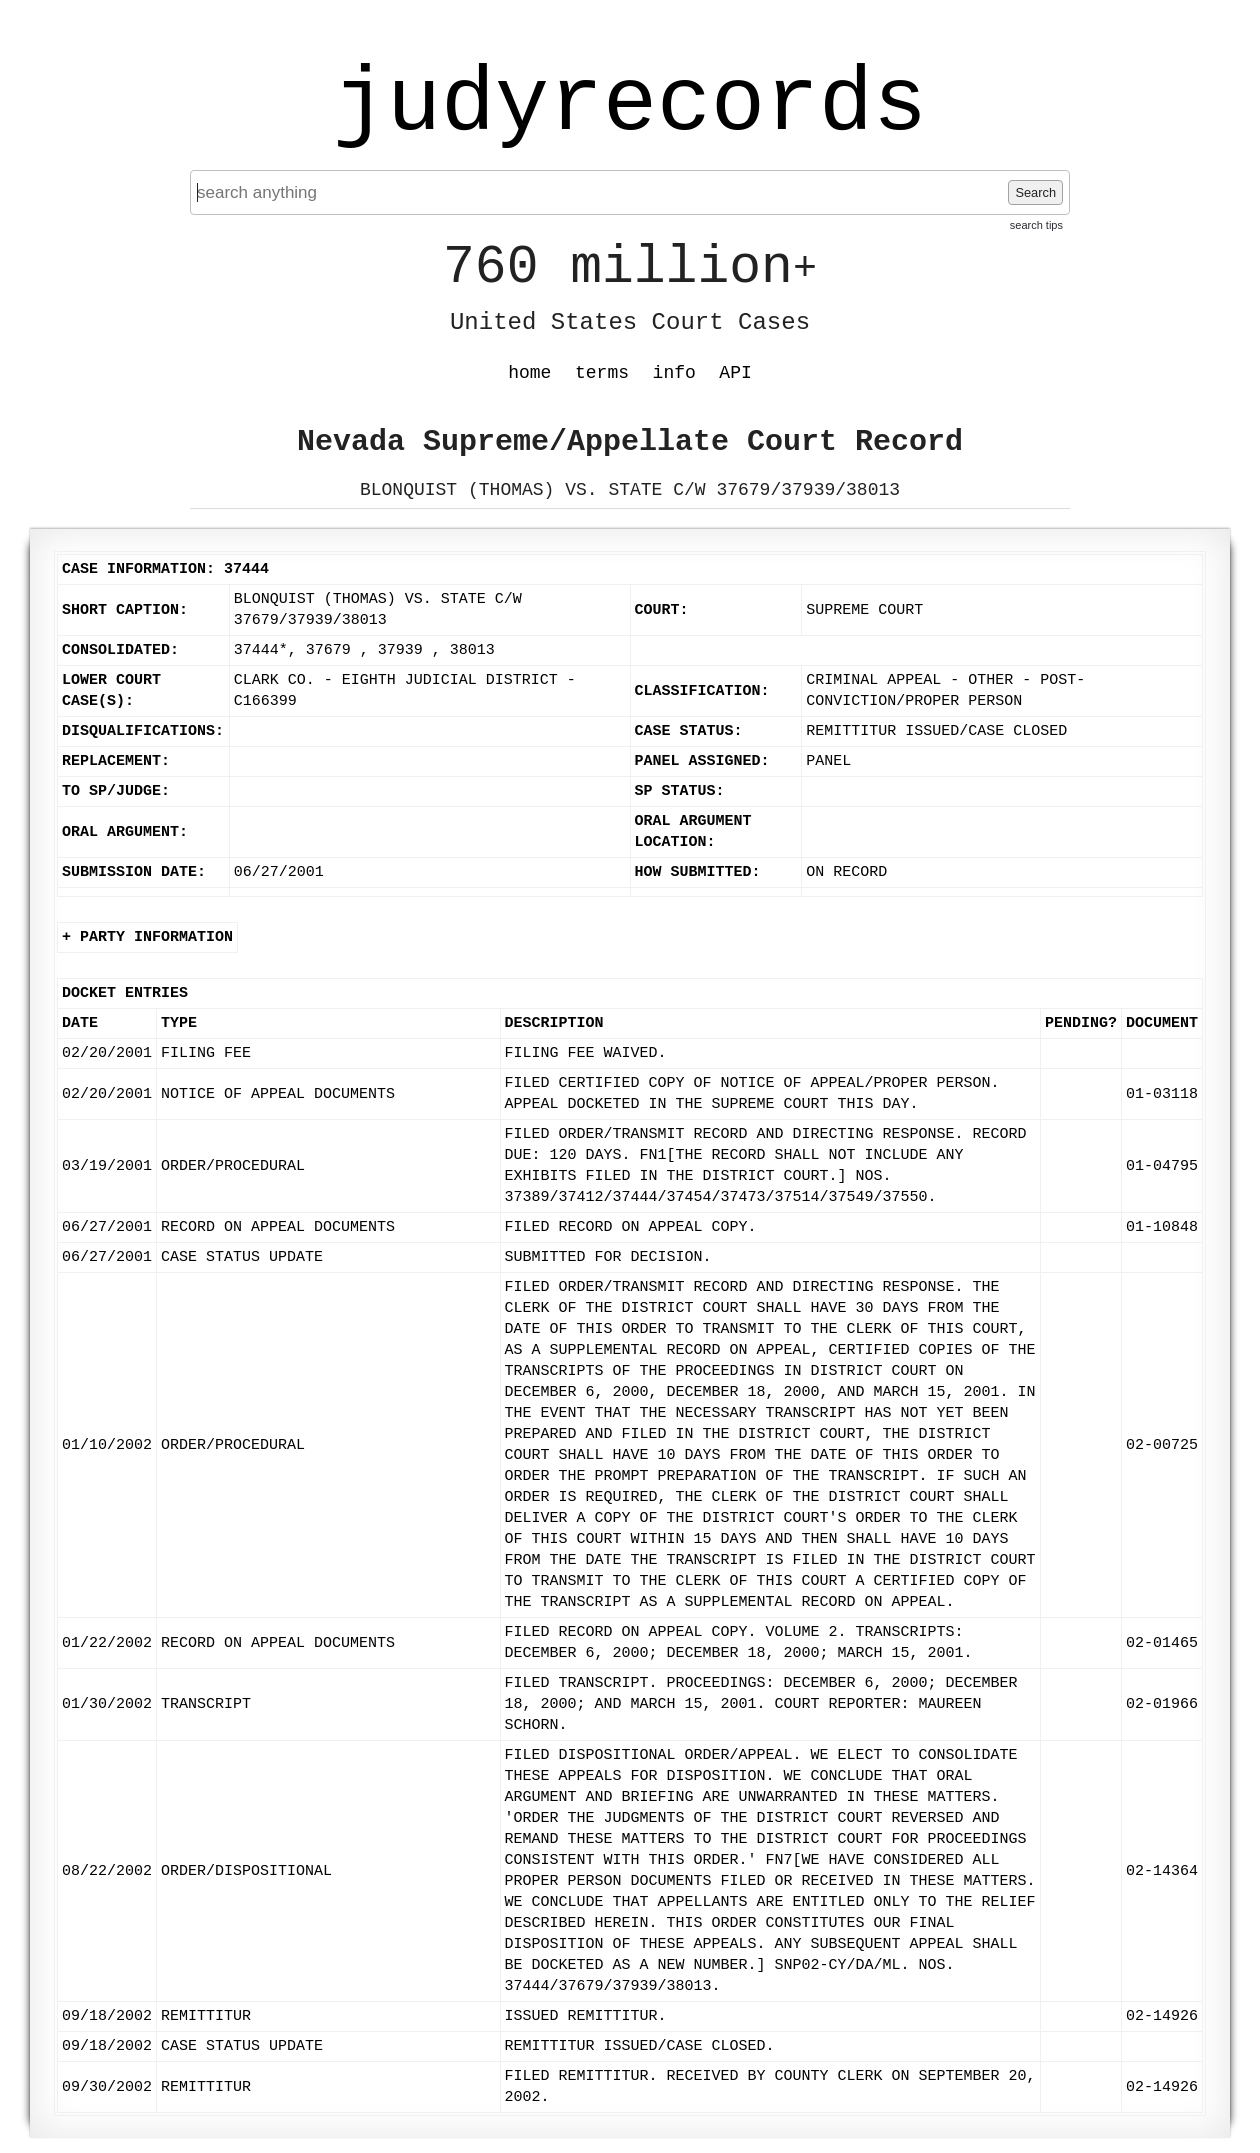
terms (602, 373)
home (529, 373)
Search (1035, 192)
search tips (1036, 225)
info (674, 373)
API (735, 373)
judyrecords (630, 105)
